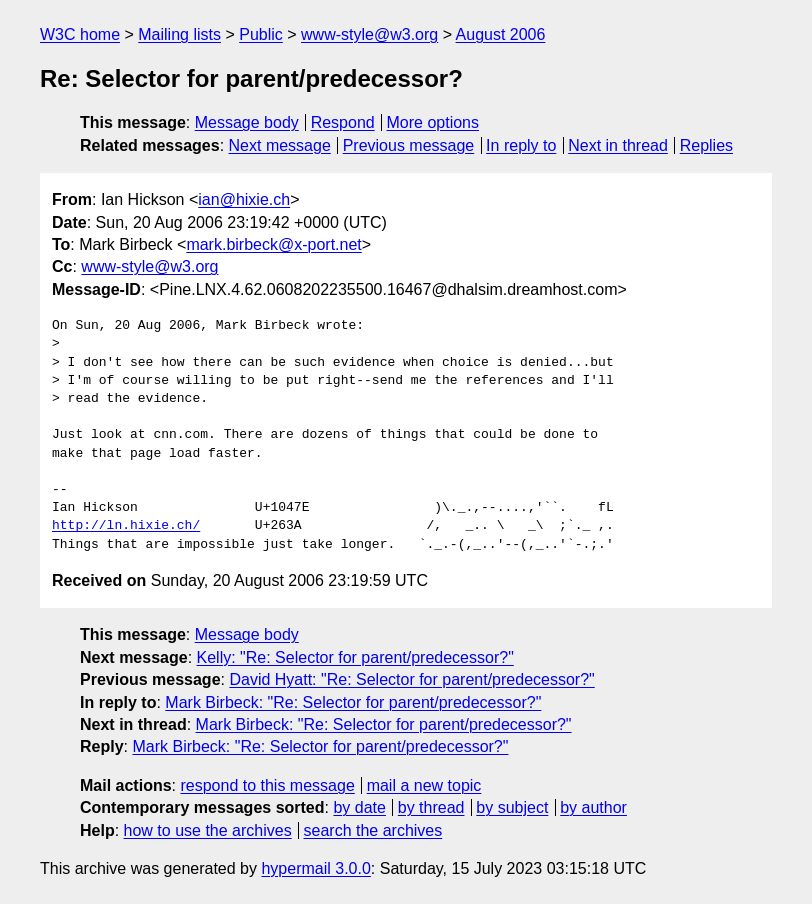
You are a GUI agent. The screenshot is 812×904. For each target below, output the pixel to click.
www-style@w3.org (369, 34)
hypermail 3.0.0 (315, 868)
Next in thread (618, 145)
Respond (343, 122)
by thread (431, 807)
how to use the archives (208, 830)
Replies (706, 145)
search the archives (373, 830)
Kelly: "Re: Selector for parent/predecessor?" (355, 657)
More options (433, 122)
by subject (512, 807)
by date (359, 807)
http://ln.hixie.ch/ (126, 526)
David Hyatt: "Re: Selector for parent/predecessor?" (411, 679)
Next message (280, 145)
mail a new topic (424, 785)
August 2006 (501, 34)
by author (593, 807)
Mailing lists (179, 34)
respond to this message (267, 785)
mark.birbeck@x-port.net (273, 244)
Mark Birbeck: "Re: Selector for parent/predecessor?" (353, 702)
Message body (247, 122)
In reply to (521, 145)
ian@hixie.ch (244, 199)
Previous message (409, 145)
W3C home (80, 34)
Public (261, 34)
